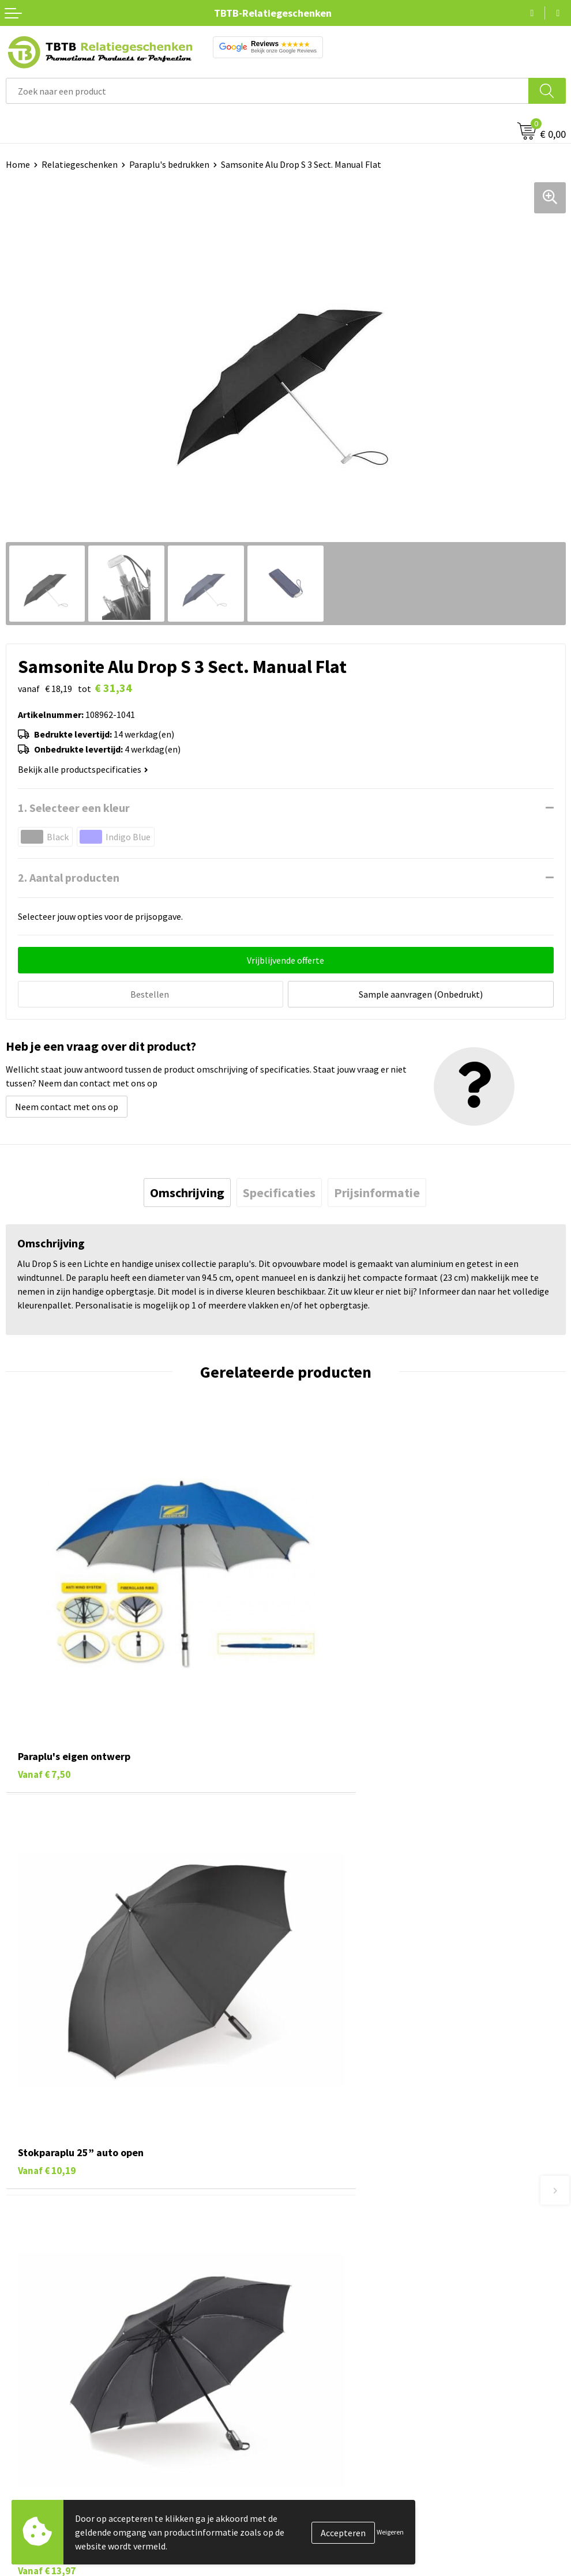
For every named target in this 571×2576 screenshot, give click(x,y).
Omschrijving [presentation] (187, 1191)
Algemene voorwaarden (338, 2519)
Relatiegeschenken (80, 164)
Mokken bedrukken (43, 2483)
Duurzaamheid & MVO (333, 2355)
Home (18, 164)
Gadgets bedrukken (44, 2466)
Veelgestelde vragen (331, 2233)
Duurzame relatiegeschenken (64, 2448)
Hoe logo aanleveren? (334, 2320)
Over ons (308, 2414)
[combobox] (267, 91)
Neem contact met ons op (66, 1105)
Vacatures (310, 2431)
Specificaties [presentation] (279, 1191)
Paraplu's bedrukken (169, 164)
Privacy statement (328, 2483)
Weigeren (390, 2532)
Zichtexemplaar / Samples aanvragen (364, 2338)
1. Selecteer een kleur (74, 807)
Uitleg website (320, 2268)
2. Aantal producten (68, 877)
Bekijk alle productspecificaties (83, 769)
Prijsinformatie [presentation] (377, 1191)
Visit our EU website (330, 2536)
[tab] (187, 1190)
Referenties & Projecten (338, 2466)
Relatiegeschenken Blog (339, 2448)
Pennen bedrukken (43, 2414)
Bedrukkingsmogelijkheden (345, 2286)
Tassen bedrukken (41, 2431)
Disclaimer (312, 2501)
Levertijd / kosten (325, 2251)
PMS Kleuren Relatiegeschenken (355, 2303)
